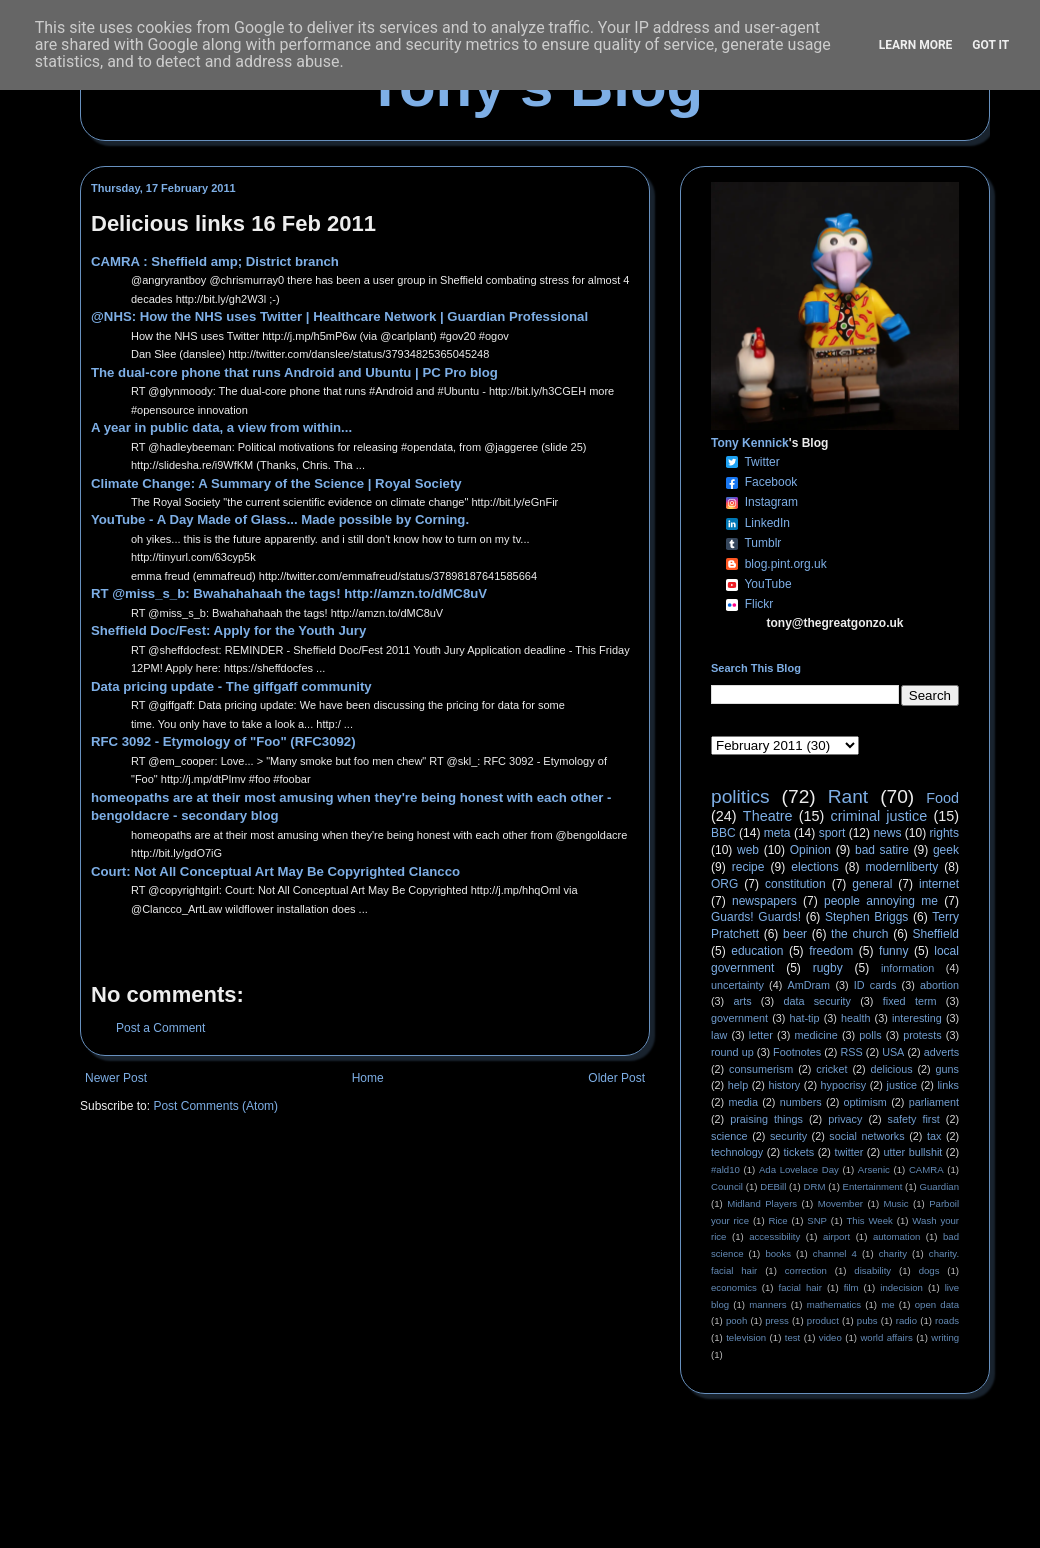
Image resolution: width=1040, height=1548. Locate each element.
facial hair (800, 1287)
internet (939, 884)
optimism (865, 1102)
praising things (766, 1119)
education (757, 951)
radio (906, 1320)
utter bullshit (913, 1152)
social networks (866, 1136)
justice (901, 1085)
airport (836, 1236)
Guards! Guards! (756, 917)
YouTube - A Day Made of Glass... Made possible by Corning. (280, 519)
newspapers (764, 901)
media (743, 1102)
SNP (817, 1220)
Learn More (916, 45)
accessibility (774, 1236)
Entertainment (873, 1186)
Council (727, 1186)
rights (944, 833)
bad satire (882, 850)
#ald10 (725, 1169)
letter (761, 1035)
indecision (901, 1287)
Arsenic (874, 1169)
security (788, 1136)
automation (896, 1236)
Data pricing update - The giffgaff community (231, 686)
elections (814, 867)
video (830, 1337)
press (776, 1320)
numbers (801, 1102)
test (792, 1337)
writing (945, 1337)
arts (743, 1001)
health (855, 1018)
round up (732, 1052)
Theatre (768, 816)
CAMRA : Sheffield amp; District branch (215, 261)
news (887, 833)
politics (740, 796)
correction (806, 1270)
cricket (831, 1069)
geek (946, 850)
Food (942, 798)
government (739, 1018)
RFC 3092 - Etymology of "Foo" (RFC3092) (223, 741)
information (907, 968)
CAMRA (926, 1169)
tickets (799, 1152)
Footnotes (797, 1052)
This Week (869, 1220)
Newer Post (116, 1078)
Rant (848, 796)
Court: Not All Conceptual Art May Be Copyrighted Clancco (275, 871)
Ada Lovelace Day (799, 1169)
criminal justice (879, 816)
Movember (840, 1203)
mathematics (834, 1304)
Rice (778, 1220)
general (872, 884)
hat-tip (805, 1018)
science (729, 1136)
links (948, 1085)
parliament (934, 1102)
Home (368, 1078)
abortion (939, 985)
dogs (929, 1270)
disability (872, 1270)
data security (817, 1001)
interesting (917, 1018)
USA (893, 1052)
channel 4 (835, 1253)
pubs (867, 1320)
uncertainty (737, 985)
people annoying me (881, 901)
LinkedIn (767, 523)
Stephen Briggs (866, 917)
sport (832, 833)
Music (896, 1203)
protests (922, 1035)
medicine (816, 1035)
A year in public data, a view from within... (221, 427)
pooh (736, 1320)
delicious (892, 1069)
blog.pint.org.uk (786, 564)
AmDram (809, 985)
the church (859, 934)
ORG (724, 884)
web (748, 850)
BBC (723, 833)
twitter (848, 1152)
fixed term (910, 1001)
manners (767, 1304)
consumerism (761, 1069)
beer (795, 934)
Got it (990, 45)
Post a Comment (160, 1028)
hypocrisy (844, 1085)
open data (937, 1304)
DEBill (773, 1186)
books (778, 1253)
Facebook (771, 482)
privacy (845, 1119)
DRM (815, 1186)
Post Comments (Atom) (215, 1106)
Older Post (616, 1078)
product (823, 1320)
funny (893, 951)
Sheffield (935, 934)
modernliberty (902, 867)
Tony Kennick (750, 443)
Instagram (771, 502)
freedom (831, 951)
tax (934, 1136)
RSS (852, 1052)
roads (947, 1320)
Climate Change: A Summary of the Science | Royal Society (276, 483)
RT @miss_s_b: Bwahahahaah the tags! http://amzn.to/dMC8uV (289, 593)
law (719, 1035)
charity (893, 1253)
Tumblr (762, 543)
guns (947, 1069)
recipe (748, 867)
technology (737, 1152)
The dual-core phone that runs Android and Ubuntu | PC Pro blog (294, 372)
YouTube (767, 584)
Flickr (759, 604)
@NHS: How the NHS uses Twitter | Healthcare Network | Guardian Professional (339, 316)
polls (870, 1035)
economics (734, 1287)
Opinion (810, 850)
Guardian (939, 1186)
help (738, 1085)
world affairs (886, 1337)
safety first (914, 1119)
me (887, 1304)
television (746, 1337)
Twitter (761, 462)
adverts (941, 1052)
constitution (795, 884)
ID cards (875, 985)
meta (777, 833)
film (851, 1287)
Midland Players (762, 1203)
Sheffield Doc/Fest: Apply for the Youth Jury (228, 630)
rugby (828, 968)
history (784, 1085)
